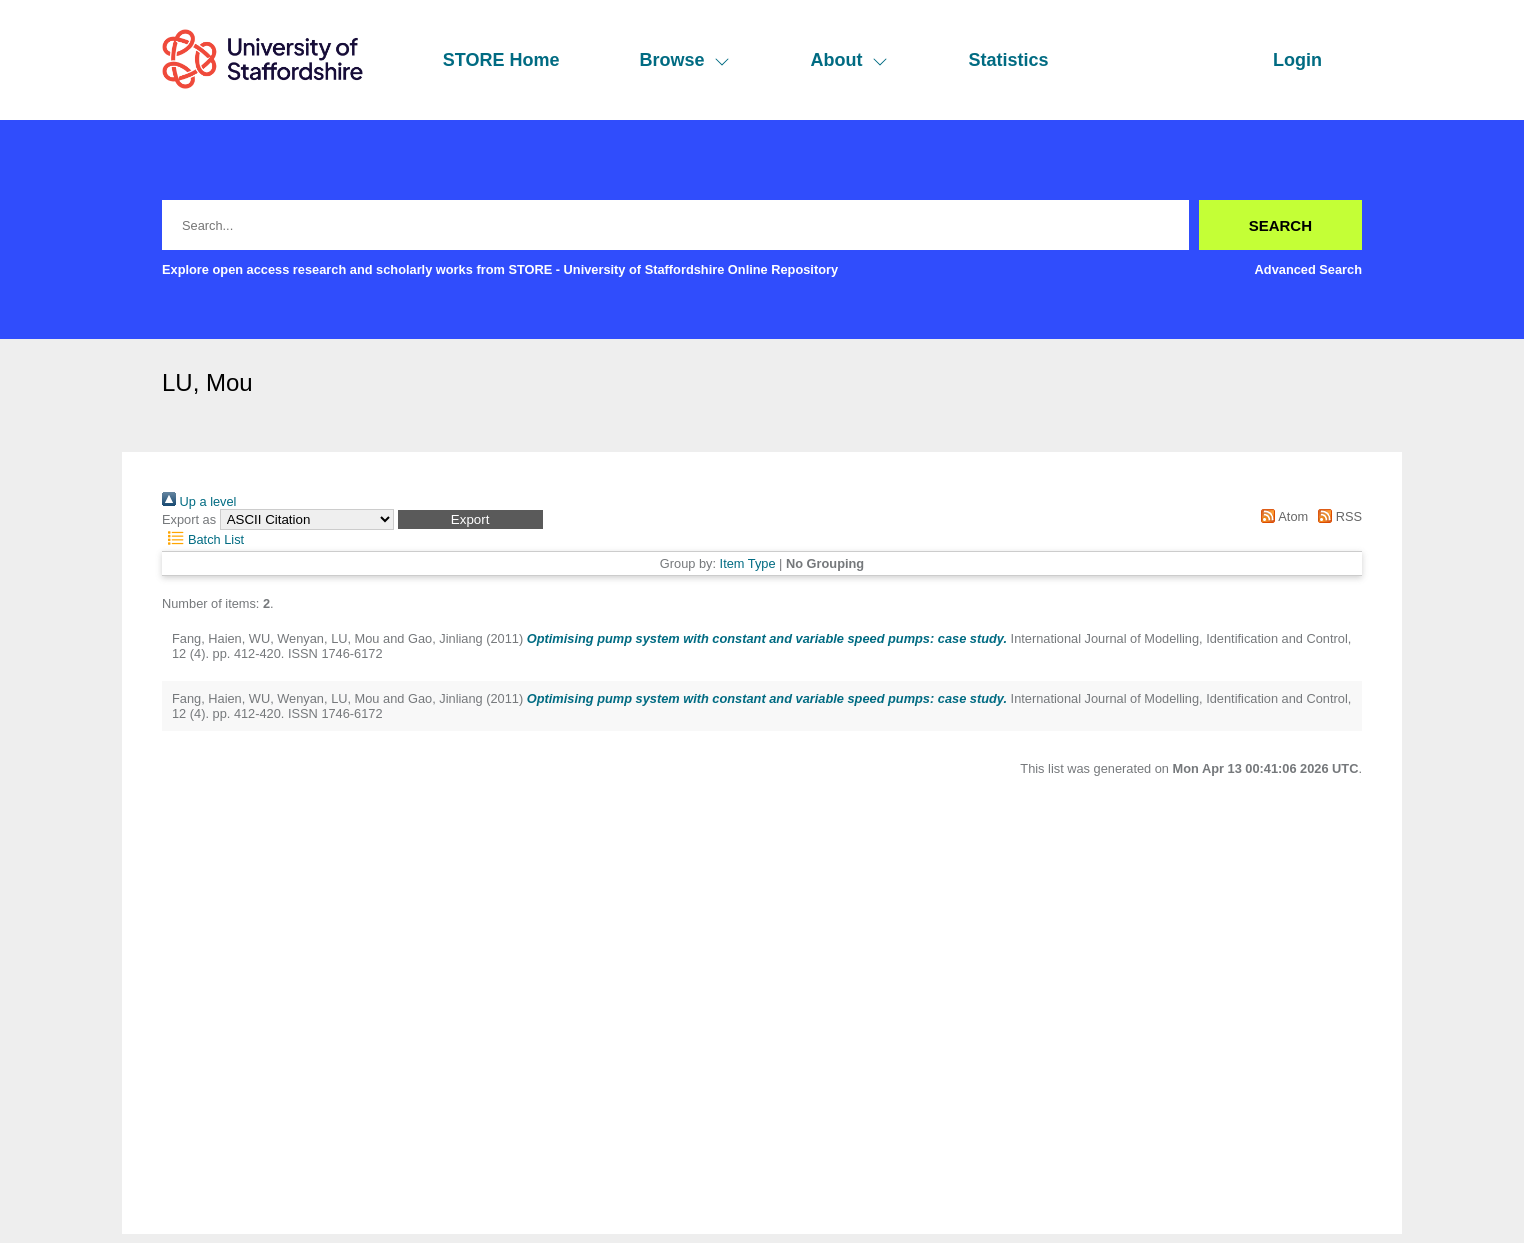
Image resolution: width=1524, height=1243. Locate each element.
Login (1297, 60)
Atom (1281, 516)
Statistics (1008, 60)
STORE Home (501, 60)
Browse (684, 60)
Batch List (203, 539)
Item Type (748, 563)
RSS (1337, 516)
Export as (189, 519)
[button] (470, 519)
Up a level (199, 501)
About (849, 60)
